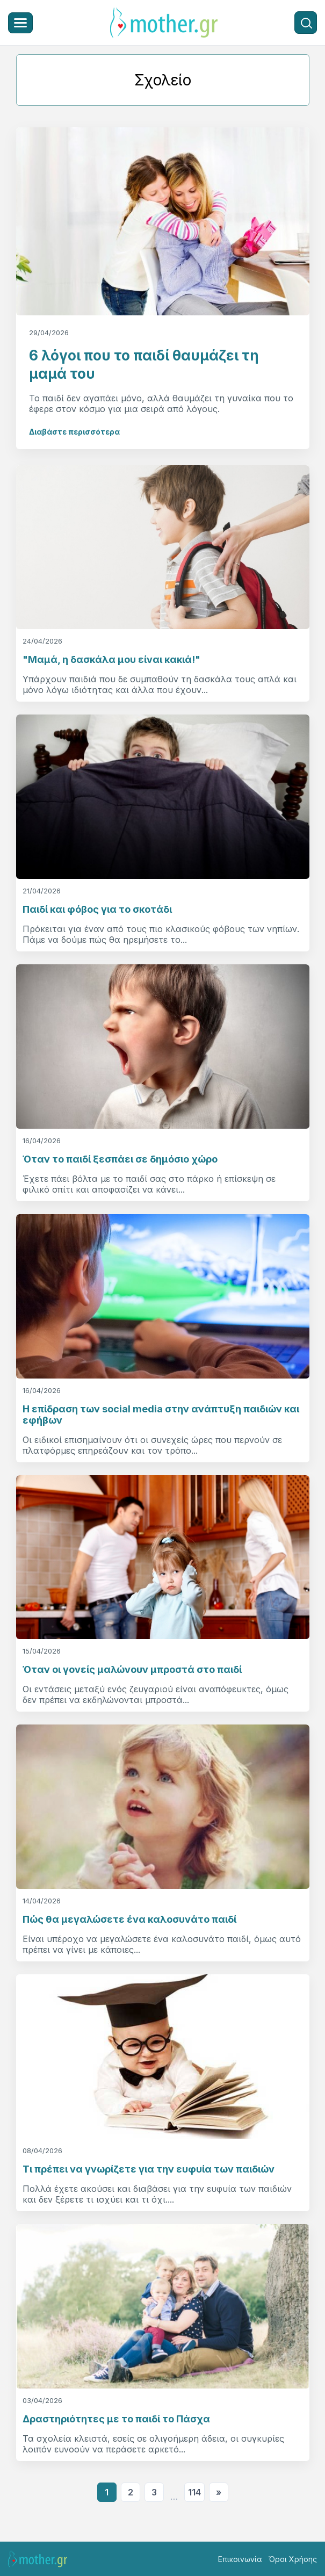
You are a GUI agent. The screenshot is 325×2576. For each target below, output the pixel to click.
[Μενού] (20, 22)
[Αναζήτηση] (305, 22)
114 (194, 2492)
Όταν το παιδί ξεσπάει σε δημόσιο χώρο (120, 1159)
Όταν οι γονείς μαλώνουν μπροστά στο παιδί (132, 1669)
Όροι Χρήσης (293, 2559)
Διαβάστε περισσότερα (74, 431)
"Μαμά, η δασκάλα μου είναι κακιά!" (111, 659)
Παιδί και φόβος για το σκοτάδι (97, 909)
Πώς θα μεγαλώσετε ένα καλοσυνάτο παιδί (129, 1919)
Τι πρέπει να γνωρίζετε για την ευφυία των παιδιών (149, 2169)
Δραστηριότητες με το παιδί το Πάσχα (116, 2419)
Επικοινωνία (240, 2559)
